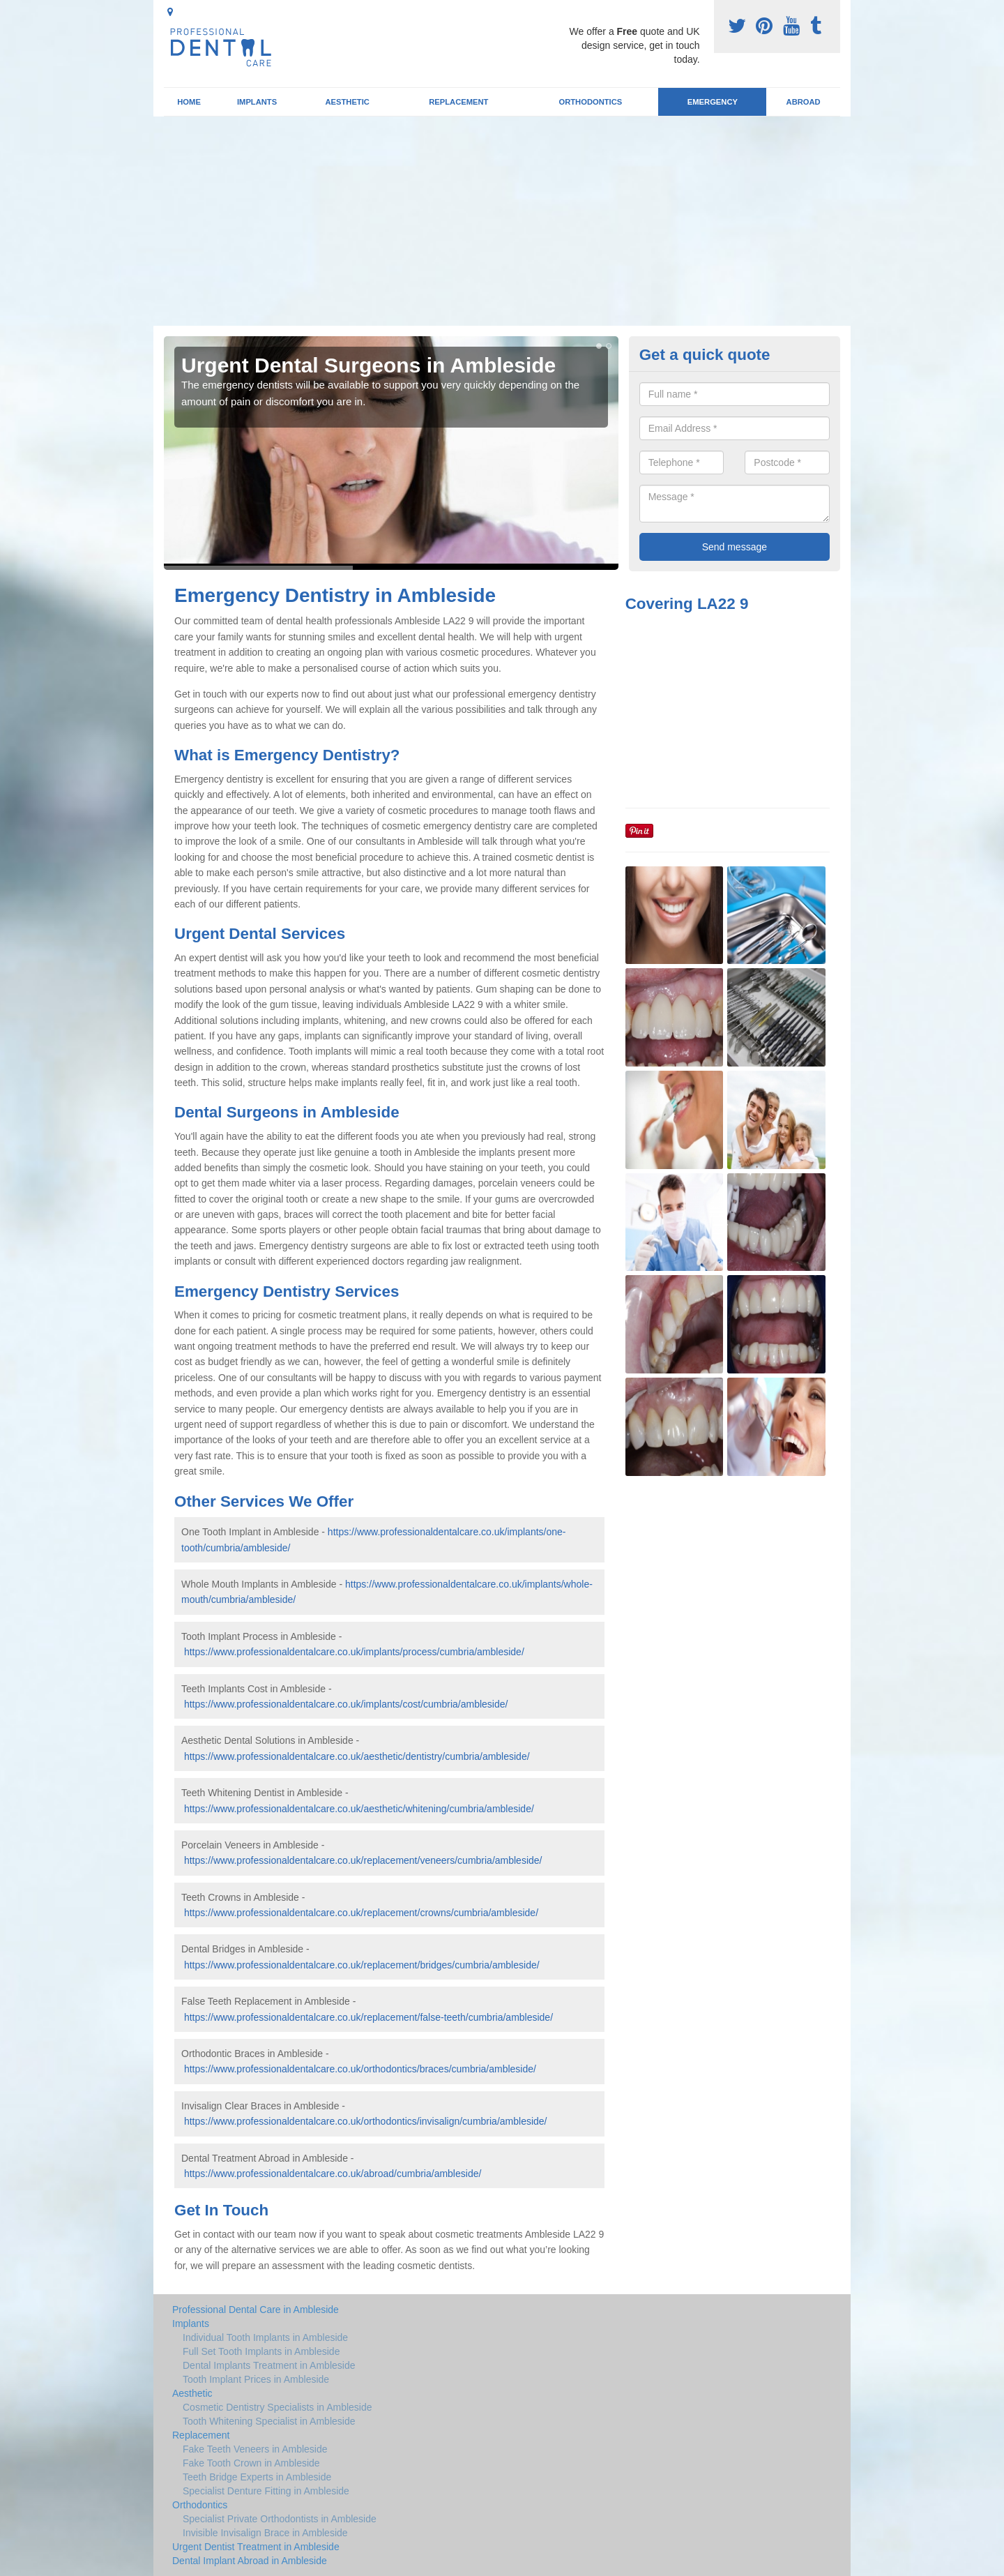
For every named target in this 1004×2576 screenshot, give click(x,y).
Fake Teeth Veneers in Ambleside (255, 2449)
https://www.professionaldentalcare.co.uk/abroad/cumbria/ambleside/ (332, 2173)
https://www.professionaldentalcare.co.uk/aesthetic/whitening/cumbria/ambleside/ (359, 1808)
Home (189, 102)
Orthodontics (590, 102)
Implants (257, 102)
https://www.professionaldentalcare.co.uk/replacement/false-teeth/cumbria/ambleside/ (368, 2017)
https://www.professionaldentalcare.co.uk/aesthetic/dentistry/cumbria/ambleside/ (357, 1756)
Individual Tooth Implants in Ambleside (265, 2337)
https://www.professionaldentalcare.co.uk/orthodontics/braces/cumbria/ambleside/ (360, 2068)
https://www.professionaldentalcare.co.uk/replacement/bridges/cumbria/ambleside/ (362, 1965)
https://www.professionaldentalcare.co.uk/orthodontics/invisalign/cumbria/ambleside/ (365, 2121)
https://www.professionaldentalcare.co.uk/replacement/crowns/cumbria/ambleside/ (361, 1912)
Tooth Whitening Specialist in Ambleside (269, 2421)
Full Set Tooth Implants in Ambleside (261, 2351)
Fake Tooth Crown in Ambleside (251, 2463)
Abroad (803, 102)
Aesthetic (347, 102)
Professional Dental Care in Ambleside (255, 2309)
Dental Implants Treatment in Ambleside (269, 2365)
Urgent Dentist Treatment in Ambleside (256, 2546)
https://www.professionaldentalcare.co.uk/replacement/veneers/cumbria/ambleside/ (363, 1860)
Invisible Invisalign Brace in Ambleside (265, 2532)
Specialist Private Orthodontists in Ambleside (279, 2518)
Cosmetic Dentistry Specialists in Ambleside (277, 2407)
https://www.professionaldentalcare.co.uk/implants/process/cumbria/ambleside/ (354, 1651)
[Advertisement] (502, 221)
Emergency (712, 102)
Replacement (458, 102)
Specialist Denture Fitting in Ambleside (266, 2490)
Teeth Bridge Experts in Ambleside (257, 2477)
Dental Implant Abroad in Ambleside (249, 2560)
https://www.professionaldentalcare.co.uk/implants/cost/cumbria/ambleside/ (346, 1704)
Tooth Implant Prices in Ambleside (256, 2379)
